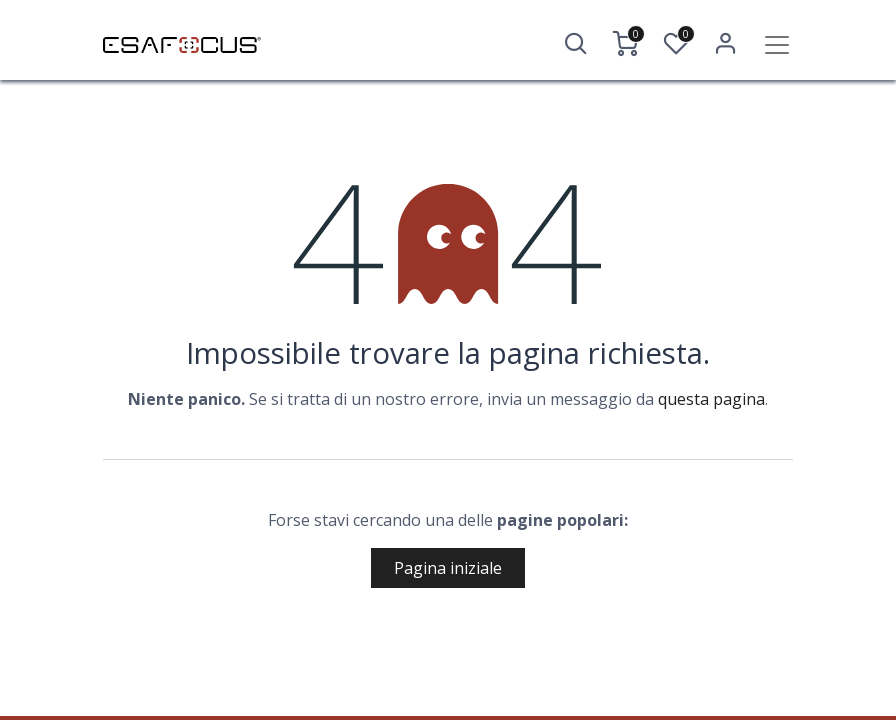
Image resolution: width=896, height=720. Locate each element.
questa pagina (711, 399)
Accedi (726, 44)
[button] (576, 44)
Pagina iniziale (448, 568)
